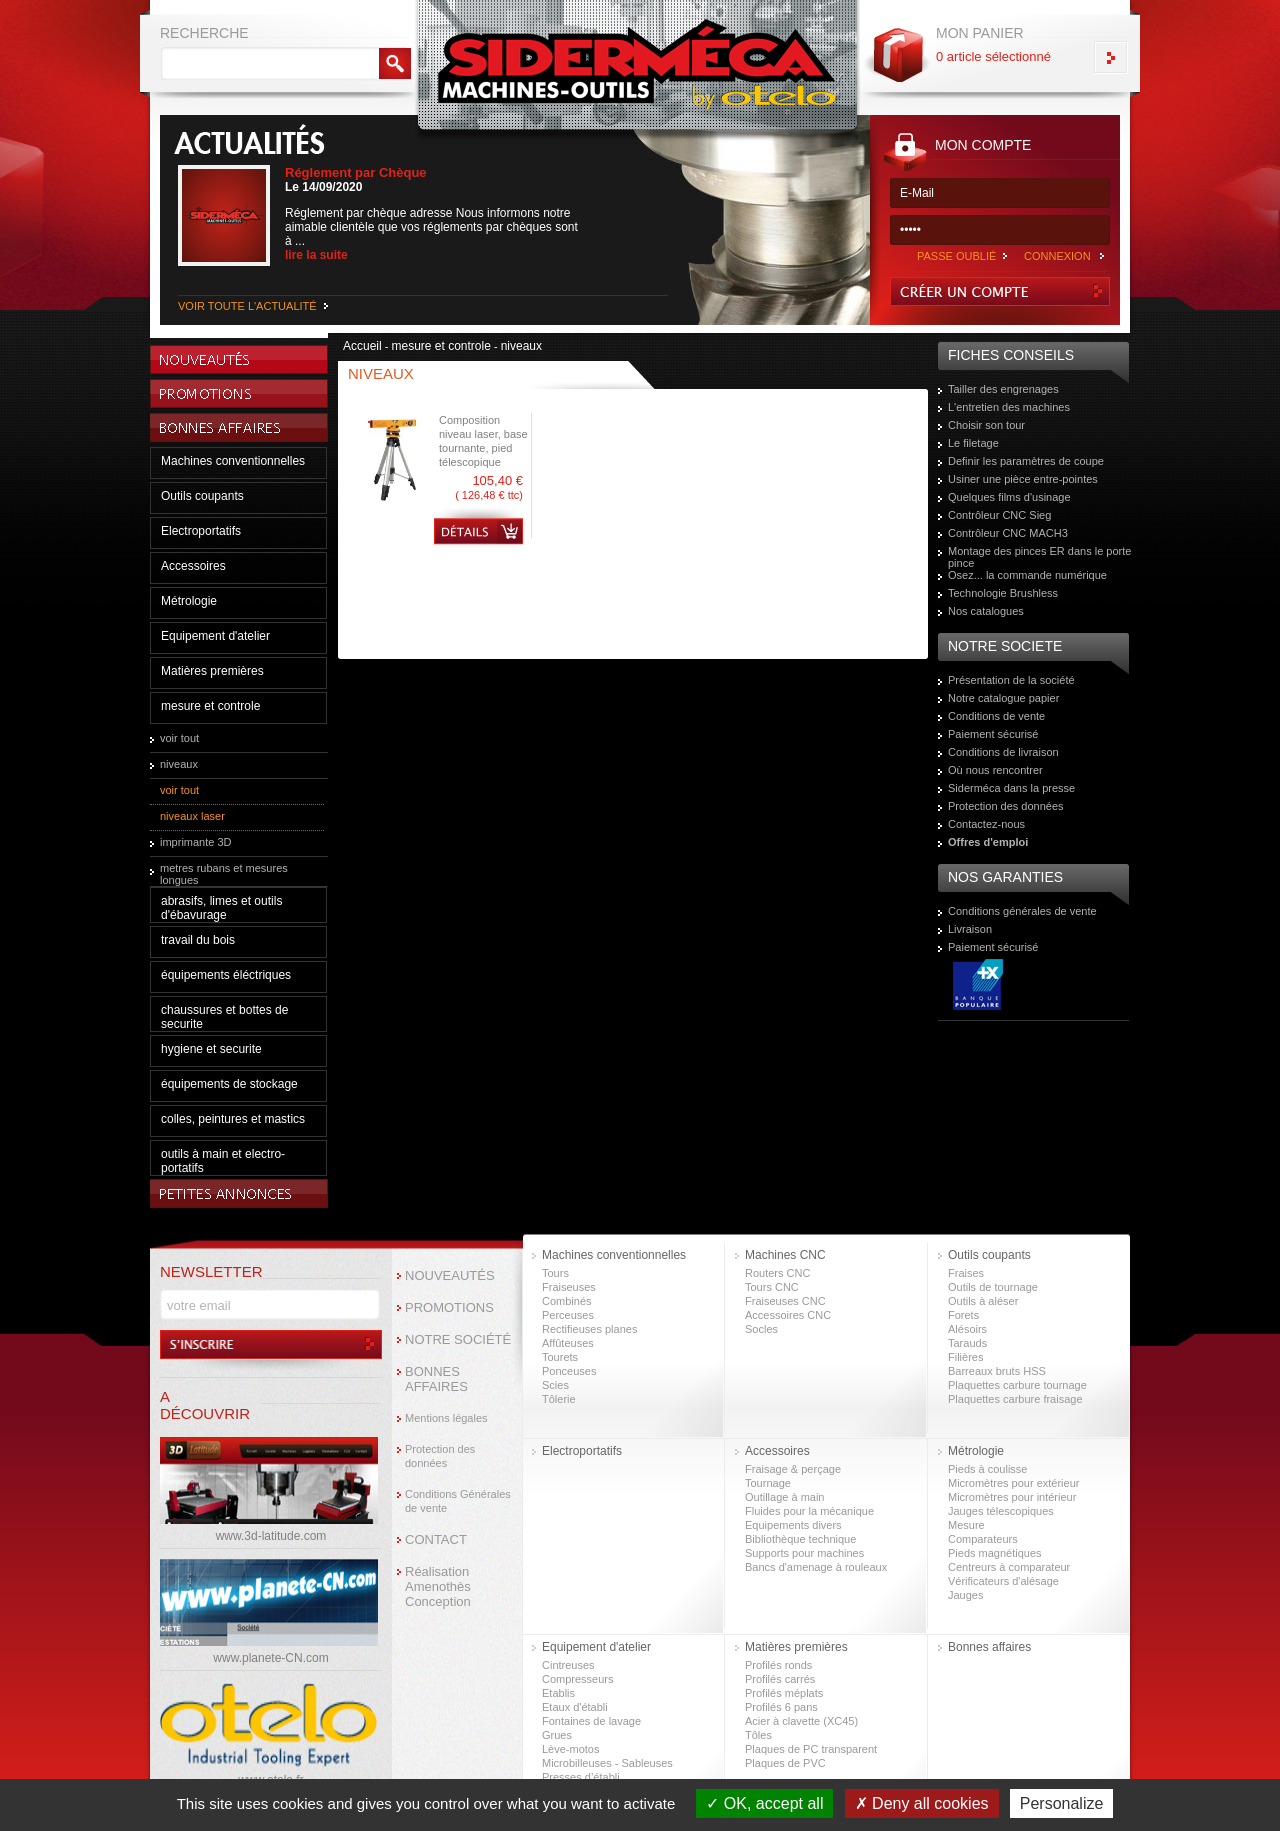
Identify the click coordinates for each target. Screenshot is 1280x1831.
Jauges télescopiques (1001, 1511)
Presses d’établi (581, 1777)
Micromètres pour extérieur (1013, 1483)
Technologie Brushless (1003, 593)
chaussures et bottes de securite (224, 1017)
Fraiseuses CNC (785, 1301)
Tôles (758, 1735)
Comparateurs (983, 1539)
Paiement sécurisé (993, 734)
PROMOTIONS (449, 1307)
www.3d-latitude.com (271, 1536)
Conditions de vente (996, 716)
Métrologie (189, 601)
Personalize (1062, 1803)
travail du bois (198, 940)
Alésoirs (967, 1329)
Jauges (965, 1595)
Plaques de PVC (785, 1763)
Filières (965, 1357)
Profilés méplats (784, 1693)
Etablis (558, 1693)
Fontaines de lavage (591, 1721)
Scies (555, 1385)
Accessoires (193, 566)
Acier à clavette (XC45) (801, 1721)
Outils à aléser (983, 1301)
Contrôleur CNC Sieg (999, 515)
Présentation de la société (1011, 680)
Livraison (970, 929)
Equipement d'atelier (215, 636)
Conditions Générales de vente (458, 1501)
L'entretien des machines (1009, 407)
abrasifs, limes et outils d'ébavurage (221, 908)
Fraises (966, 1273)
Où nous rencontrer (995, 770)
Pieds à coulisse (988, 1469)
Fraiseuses (569, 1287)
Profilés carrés (780, 1679)
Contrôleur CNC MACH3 (1008, 533)
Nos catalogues (986, 611)
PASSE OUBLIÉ (956, 256)
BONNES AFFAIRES (436, 1379)
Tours (555, 1273)
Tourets (560, 1357)
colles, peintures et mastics (233, 1119)
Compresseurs (578, 1679)
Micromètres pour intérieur (1012, 1497)
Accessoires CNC (788, 1315)
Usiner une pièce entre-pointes (1023, 479)
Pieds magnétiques (995, 1553)
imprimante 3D (196, 842)
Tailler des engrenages (1003, 389)
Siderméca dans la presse (1011, 788)
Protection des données (1006, 806)
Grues (557, 1735)
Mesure (966, 1525)
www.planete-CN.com (270, 1658)
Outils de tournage (993, 1287)
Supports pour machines (804, 1553)
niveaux (179, 764)
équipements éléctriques (226, 975)
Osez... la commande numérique (1027, 575)
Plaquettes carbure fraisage (1015, 1399)
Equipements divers (793, 1525)
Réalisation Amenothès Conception (438, 1586)
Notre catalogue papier (1003, 698)
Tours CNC (772, 1287)
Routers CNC (777, 1273)
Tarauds (967, 1343)
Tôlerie (559, 1399)
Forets (963, 1315)
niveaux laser (192, 816)
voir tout (179, 738)
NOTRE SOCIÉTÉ (458, 1339)
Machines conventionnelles (233, 461)
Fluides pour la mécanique (809, 1511)
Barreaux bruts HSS (997, 1371)
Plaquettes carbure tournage (1017, 1385)
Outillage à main (785, 1497)
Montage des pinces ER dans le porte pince (1039, 557)
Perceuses (568, 1315)
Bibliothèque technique (800, 1539)
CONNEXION (1057, 256)
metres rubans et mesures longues (224, 874)
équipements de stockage (229, 1084)
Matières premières (212, 671)
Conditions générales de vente (1022, 911)
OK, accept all (764, 1803)
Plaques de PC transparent (811, 1749)
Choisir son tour (986, 425)
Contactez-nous (986, 824)
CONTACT (436, 1539)
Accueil (362, 346)
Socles (761, 1329)
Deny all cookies (922, 1803)
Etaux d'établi (575, 1707)
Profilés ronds (778, 1665)
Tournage (768, 1483)
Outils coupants (202, 496)
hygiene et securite (211, 1049)
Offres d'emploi (988, 842)
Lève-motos (570, 1749)
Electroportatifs (201, 531)
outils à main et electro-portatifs (223, 1161)
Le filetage (973, 443)
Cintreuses (568, 1665)
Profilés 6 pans (781, 1707)
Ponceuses (569, 1371)
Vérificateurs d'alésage (1003, 1581)
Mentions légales (446, 1418)
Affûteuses (568, 1343)
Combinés (567, 1301)
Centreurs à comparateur (1009, 1567)
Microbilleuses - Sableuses (607, 1763)
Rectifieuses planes (589, 1329)
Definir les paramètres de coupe (1026, 461)
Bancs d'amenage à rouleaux (816, 1567)
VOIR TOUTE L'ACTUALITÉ (247, 306)
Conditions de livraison (1003, 752)
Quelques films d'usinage (1009, 497)
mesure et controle (210, 706)
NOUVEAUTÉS (450, 1275)
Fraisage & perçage (793, 1469)
